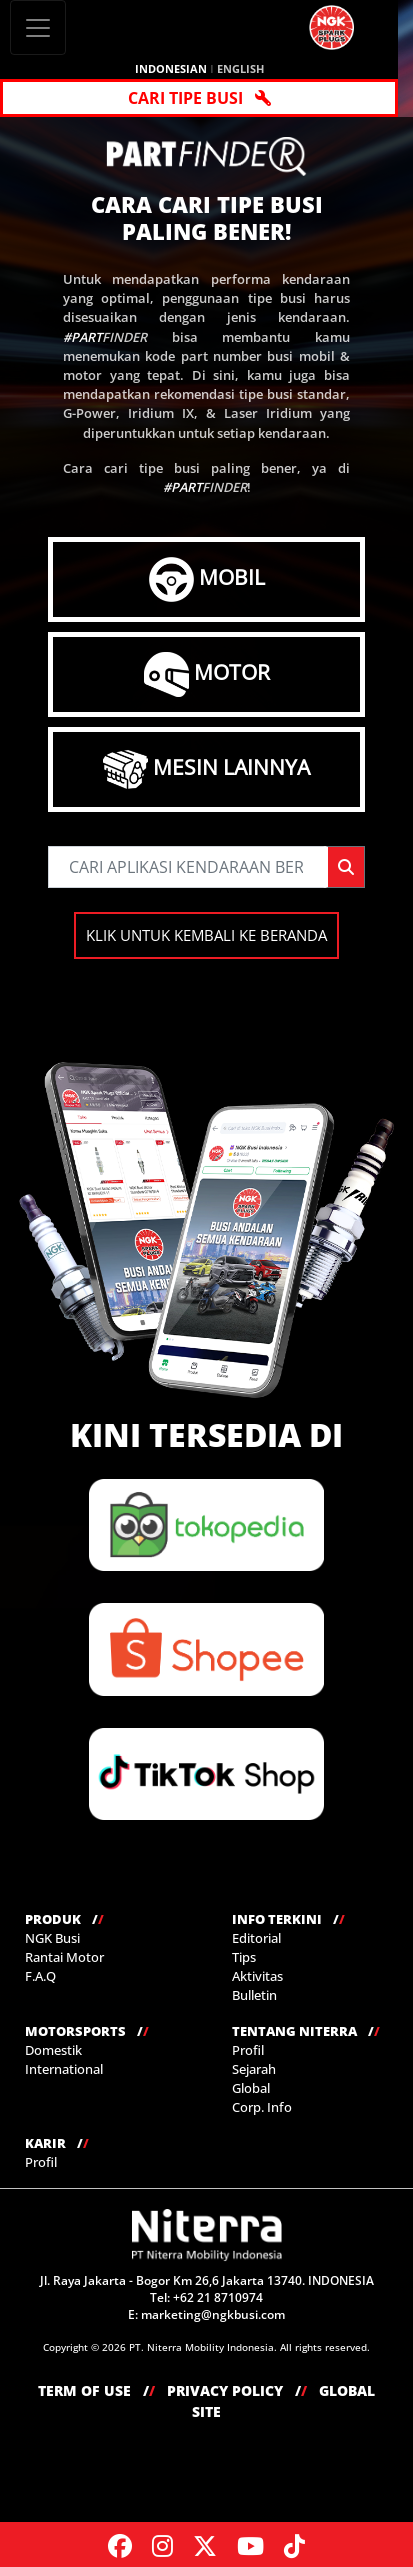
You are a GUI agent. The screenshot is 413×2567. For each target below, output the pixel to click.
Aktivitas (257, 1976)
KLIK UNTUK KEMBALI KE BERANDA (206, 935)
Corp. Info (262, 2107)
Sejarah (254, 2069)
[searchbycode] (187, 867)
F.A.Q (40, 1976)
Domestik (53, 2050)
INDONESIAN (171, 68)
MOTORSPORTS (87, 2031)
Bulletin (254, 1995)
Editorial (256, 1938)
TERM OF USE (96, 2390)
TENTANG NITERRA (306, 2031)
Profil (248, 2050)
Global (251, 2088)
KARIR (57, 2143)
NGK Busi (52, 1938)
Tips (244, 1957)
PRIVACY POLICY (237, 2390)
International (64, 2069)
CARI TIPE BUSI (199, 98)
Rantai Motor (64, 1957)
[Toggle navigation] (38, 27)
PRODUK (64, 1919)
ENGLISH (240, 68)
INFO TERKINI (288, 1919)
